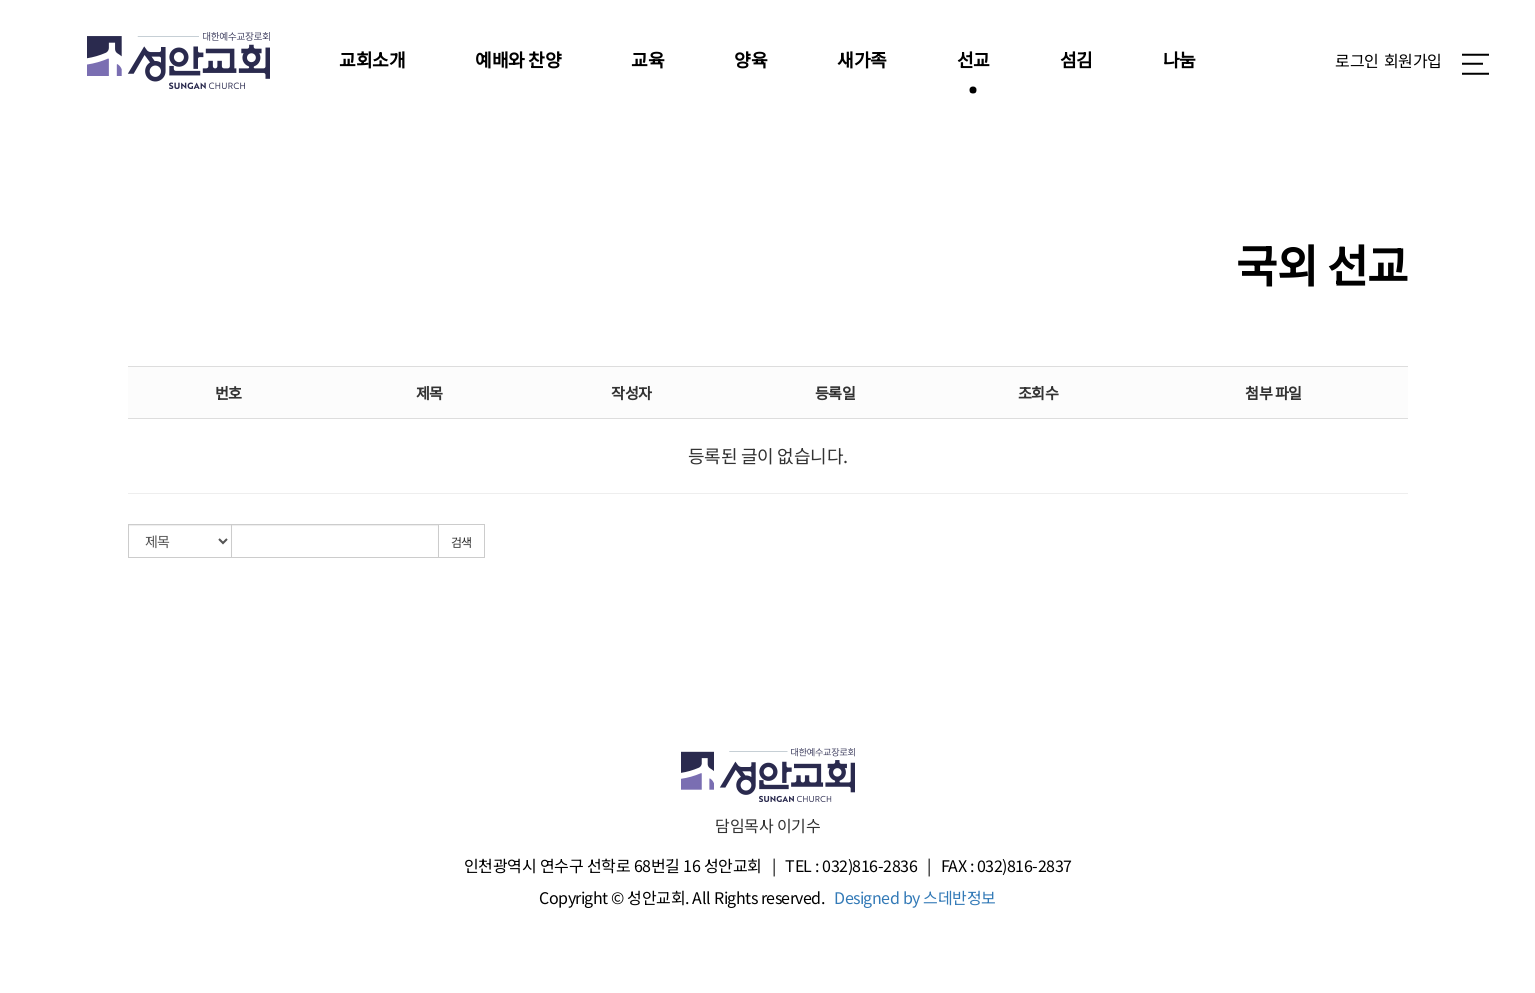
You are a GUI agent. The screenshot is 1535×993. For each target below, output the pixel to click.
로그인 (1357, 60)
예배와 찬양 (518, 59)
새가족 (862, 59)
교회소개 (372, 59)
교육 (647, 59)
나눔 (1179, 59)
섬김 (1076, 59)
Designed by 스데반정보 (915, 897)
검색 (461, 541)
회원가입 (1413, 60)
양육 (750, 59)
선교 (973, 59)
